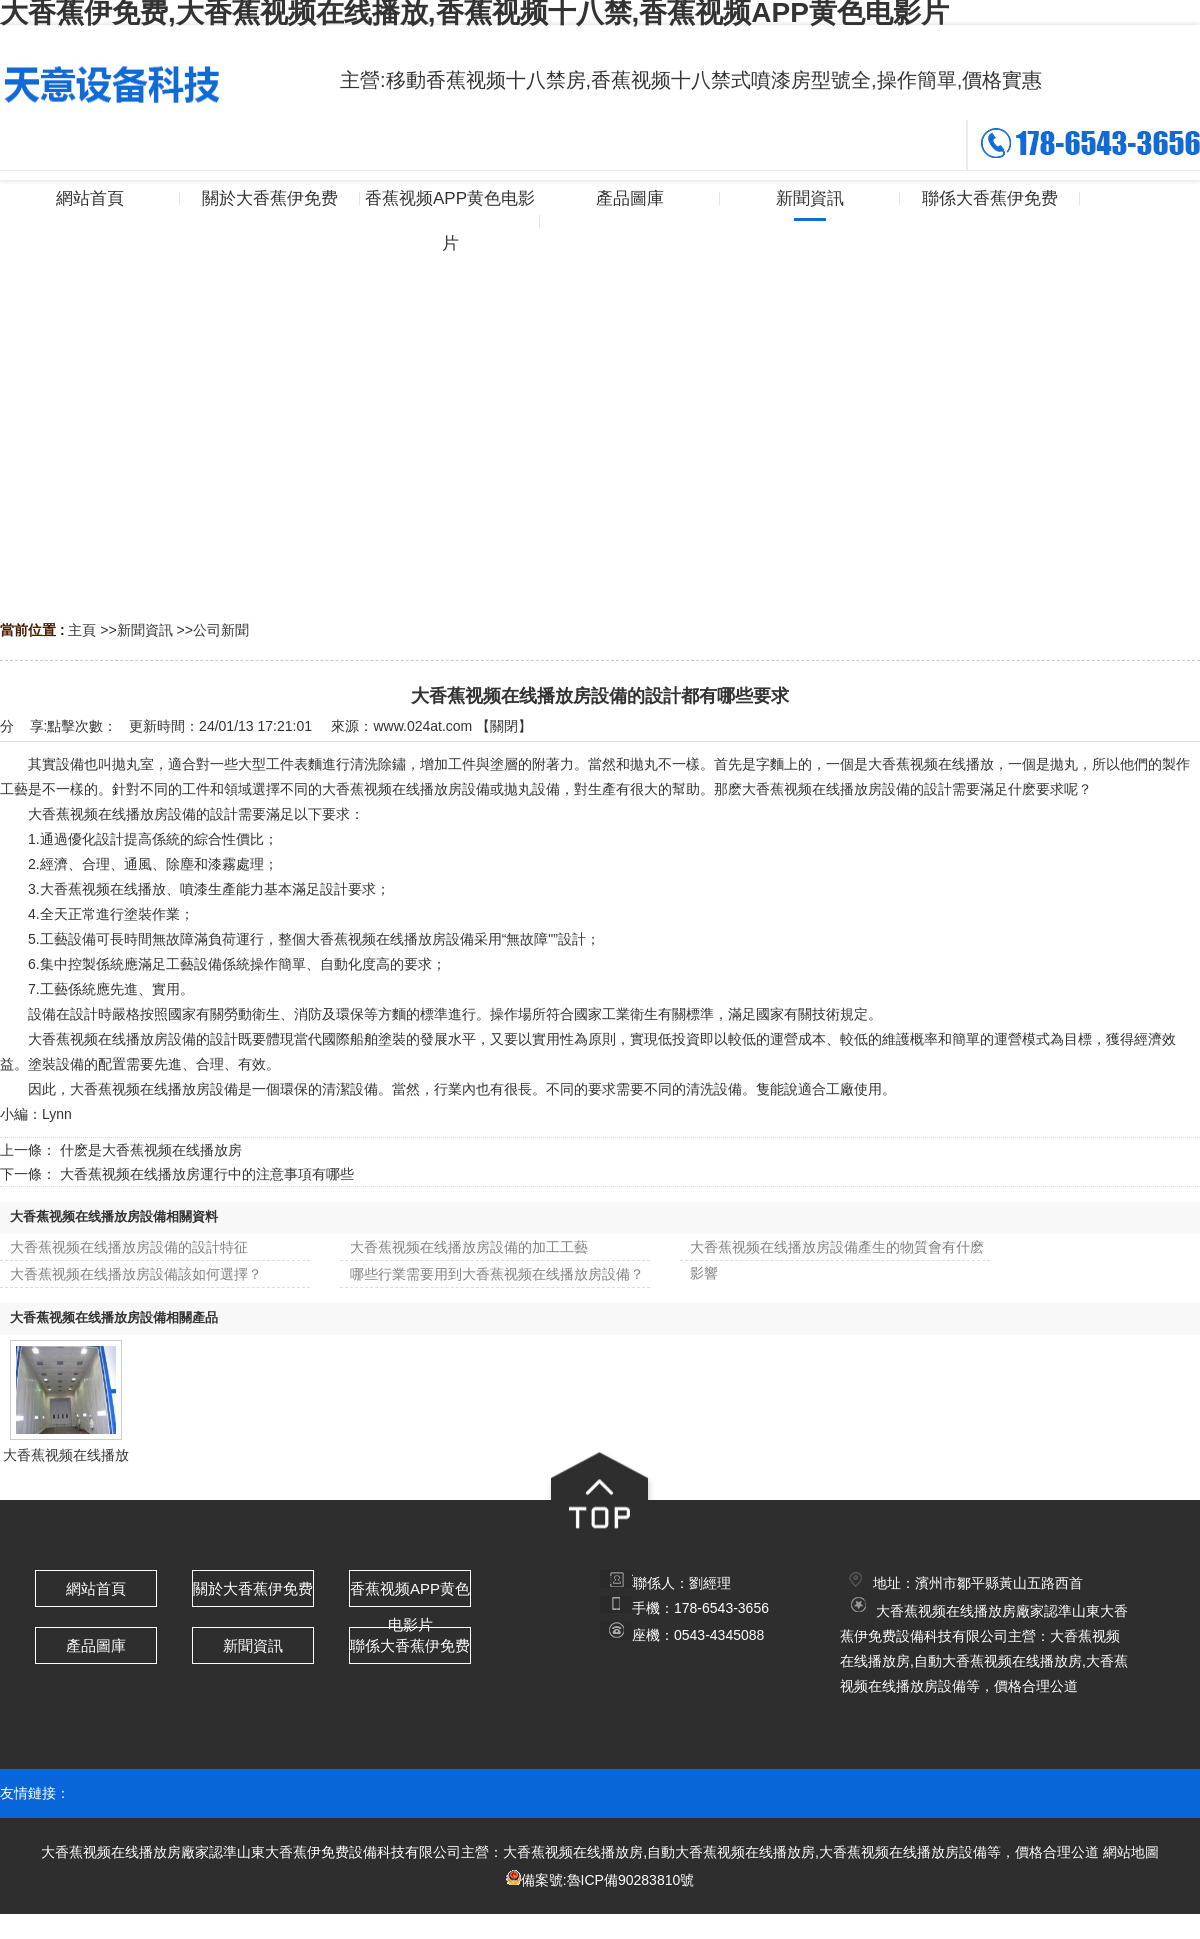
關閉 (504, 726)
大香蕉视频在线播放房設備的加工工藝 (469, 1247)
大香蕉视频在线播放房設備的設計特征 (129, 1247)
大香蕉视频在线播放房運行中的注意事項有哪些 (207, 1174)
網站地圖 (1131, 1852)
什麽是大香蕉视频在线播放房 (151, 1150)
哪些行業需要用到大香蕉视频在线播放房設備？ (497, 1274)
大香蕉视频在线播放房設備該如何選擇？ (136, 1274)
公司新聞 (221, 630)
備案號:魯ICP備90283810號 (608, 1880)
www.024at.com (422, 726)
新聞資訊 (145, 630)
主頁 (82, 630)
